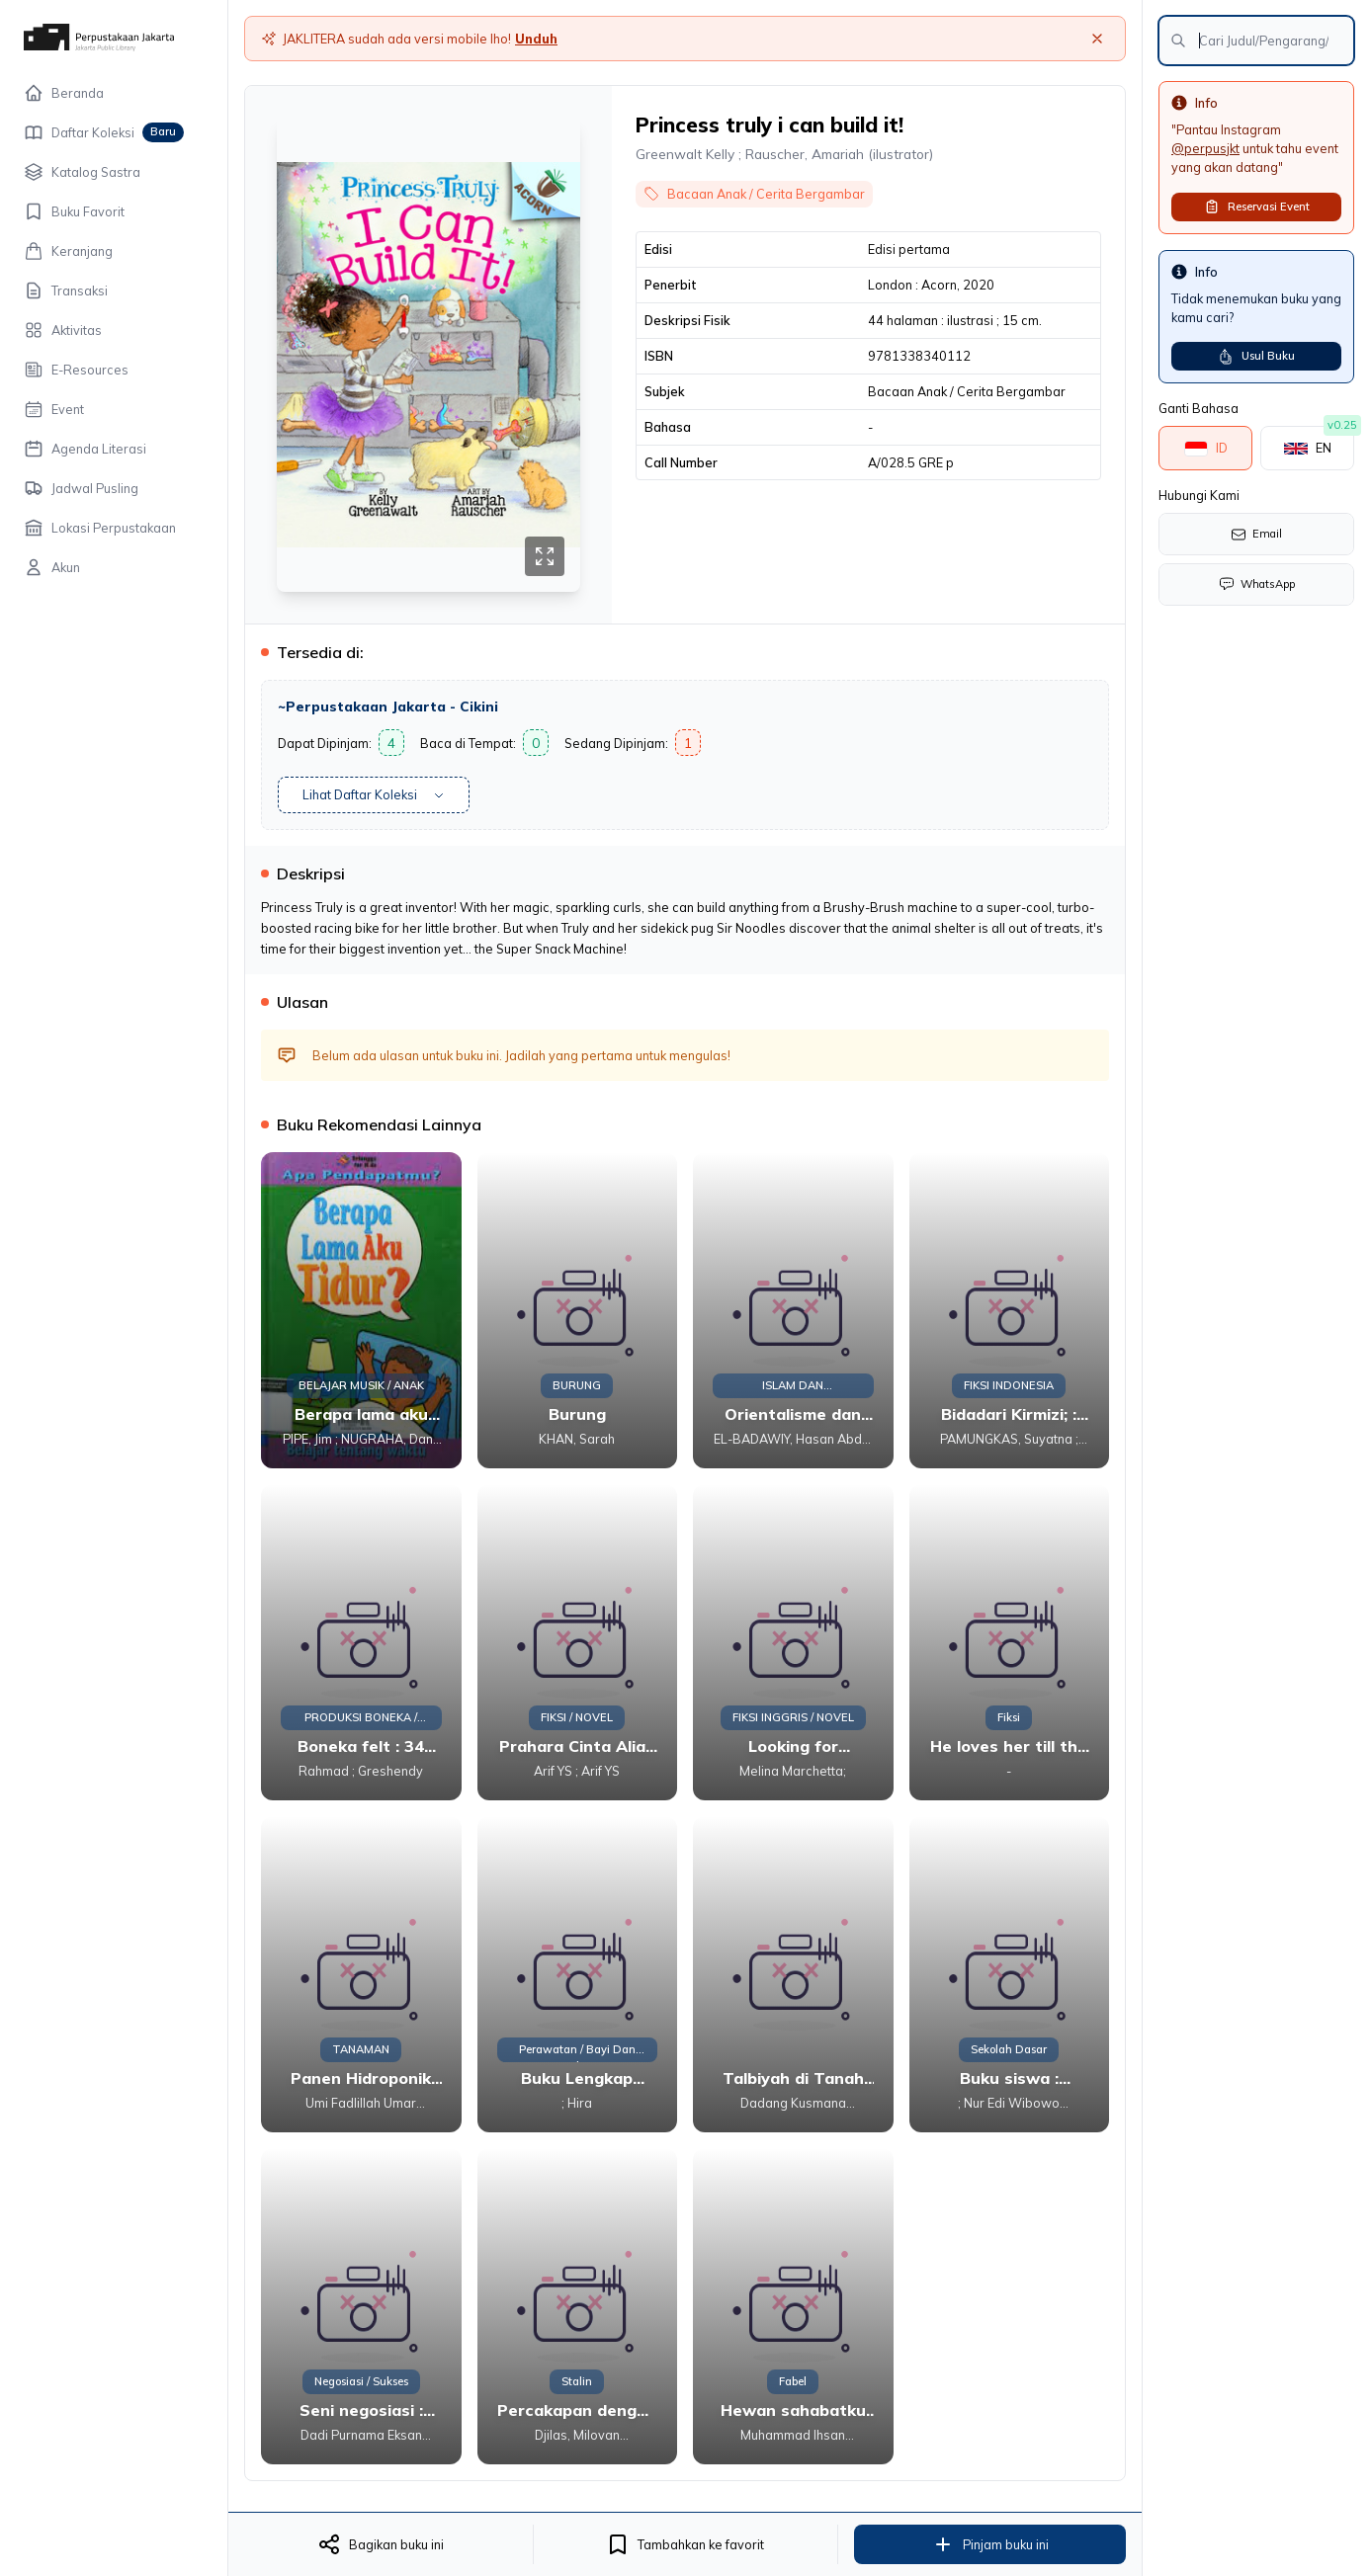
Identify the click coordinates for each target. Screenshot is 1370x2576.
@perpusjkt (1205, 148)
